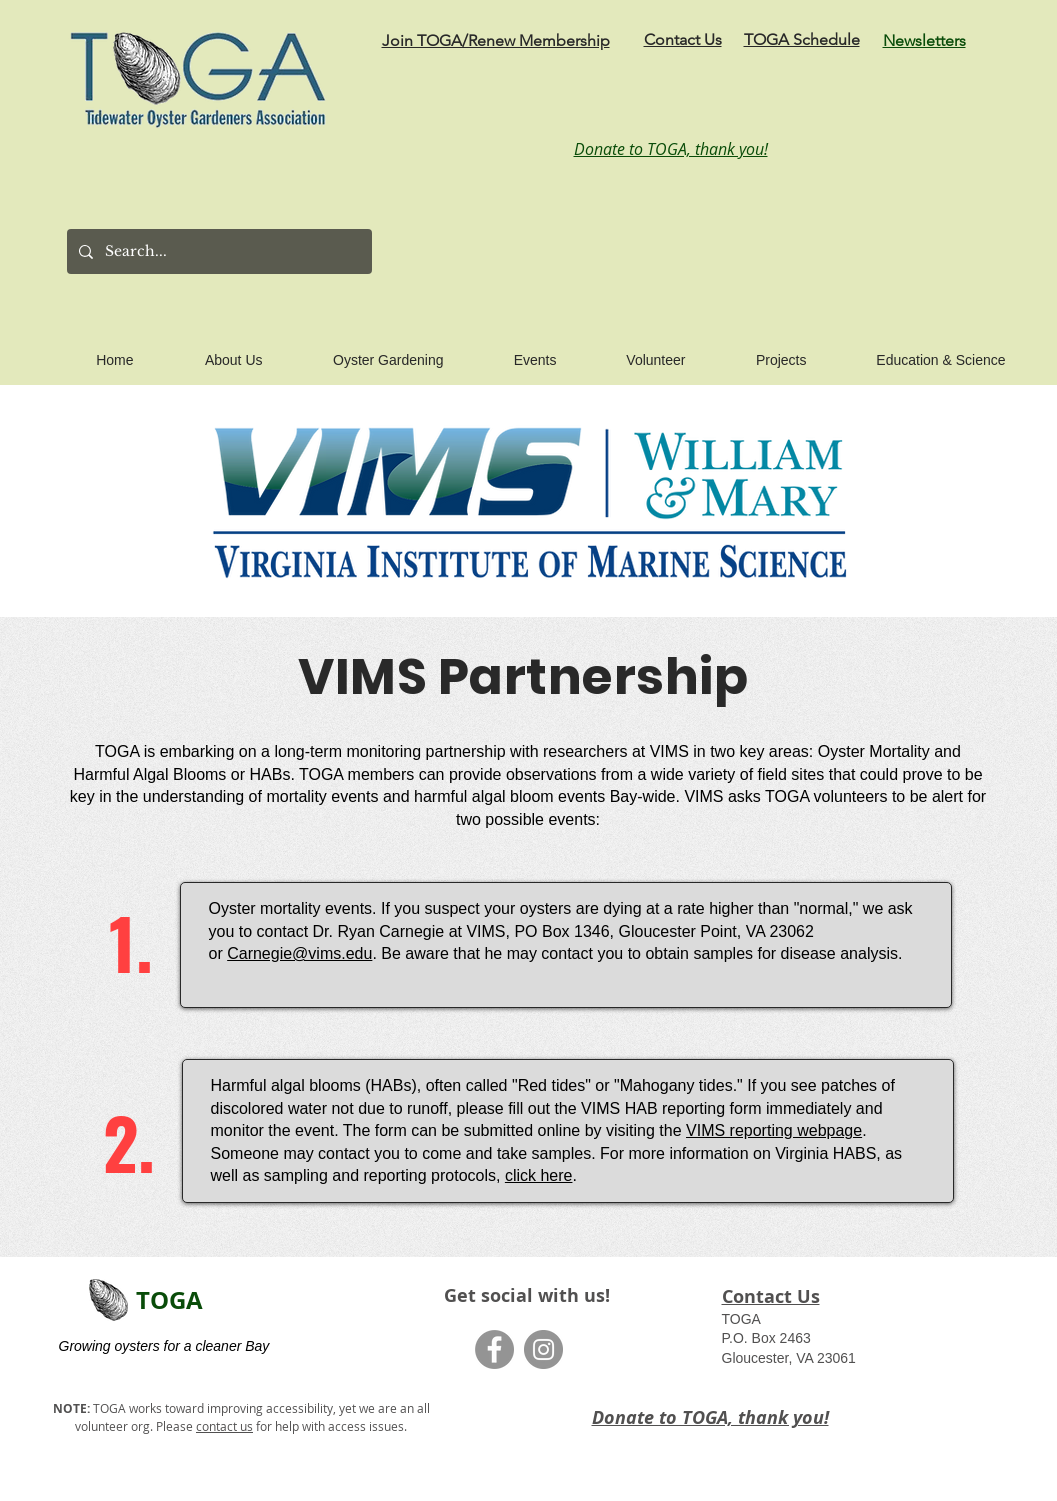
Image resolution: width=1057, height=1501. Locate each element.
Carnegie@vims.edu (299, 953)
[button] (211, 351)
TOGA (169, 1300)
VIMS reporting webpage (774, 1130)
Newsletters (924, 40)
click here (539, 1175)
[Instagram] (543, 1349)
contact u (221, 1426)
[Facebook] (494, 1349)
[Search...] (217, 251)
